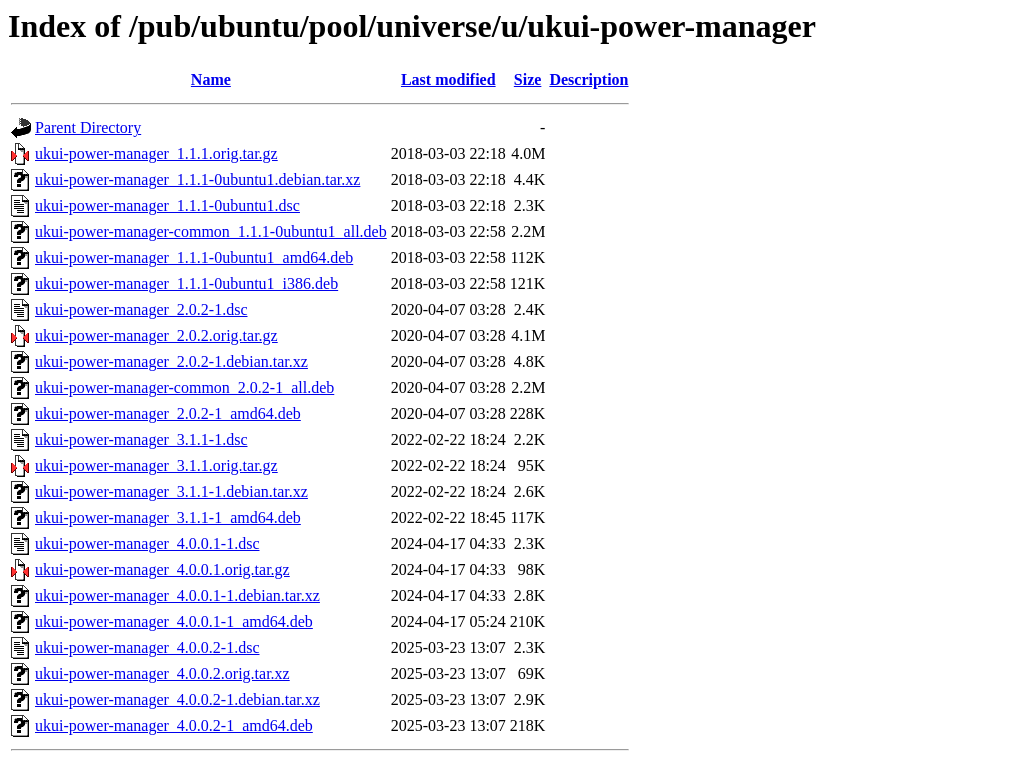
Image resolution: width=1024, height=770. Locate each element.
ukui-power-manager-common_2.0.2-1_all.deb (184, 387)
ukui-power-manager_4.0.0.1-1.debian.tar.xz (177, 595)
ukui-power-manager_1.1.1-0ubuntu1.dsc (167, 205)
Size (528, 79)
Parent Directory (88, 127)
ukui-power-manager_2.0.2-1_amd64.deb (168, 413)
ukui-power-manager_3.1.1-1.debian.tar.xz (171, 491)
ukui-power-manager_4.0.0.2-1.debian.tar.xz (177, 699)
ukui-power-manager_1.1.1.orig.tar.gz (156, 153)
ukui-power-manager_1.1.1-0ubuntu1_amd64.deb (194, 257)
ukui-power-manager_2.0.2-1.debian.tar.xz (171, 361)
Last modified (448, 79)
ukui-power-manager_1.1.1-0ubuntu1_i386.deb (186, 283)
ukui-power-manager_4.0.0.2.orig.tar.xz (162, 673)
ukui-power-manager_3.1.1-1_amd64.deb (168, 517)
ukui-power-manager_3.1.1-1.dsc (141, 439)
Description (588, 79)
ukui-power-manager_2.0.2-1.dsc (141, 309)
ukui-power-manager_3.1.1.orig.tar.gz (156, 465)
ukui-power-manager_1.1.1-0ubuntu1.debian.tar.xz (197, 179)
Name (211, 79)
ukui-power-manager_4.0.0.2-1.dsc (147, 647)
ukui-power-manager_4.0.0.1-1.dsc (147, 543)
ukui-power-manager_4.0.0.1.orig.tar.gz (162, 569)
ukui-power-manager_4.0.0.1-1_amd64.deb (174, 621)
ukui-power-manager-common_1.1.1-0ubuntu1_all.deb (211, 231)
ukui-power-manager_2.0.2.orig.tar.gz (156, 335)
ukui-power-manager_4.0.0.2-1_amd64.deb (174, 725)
